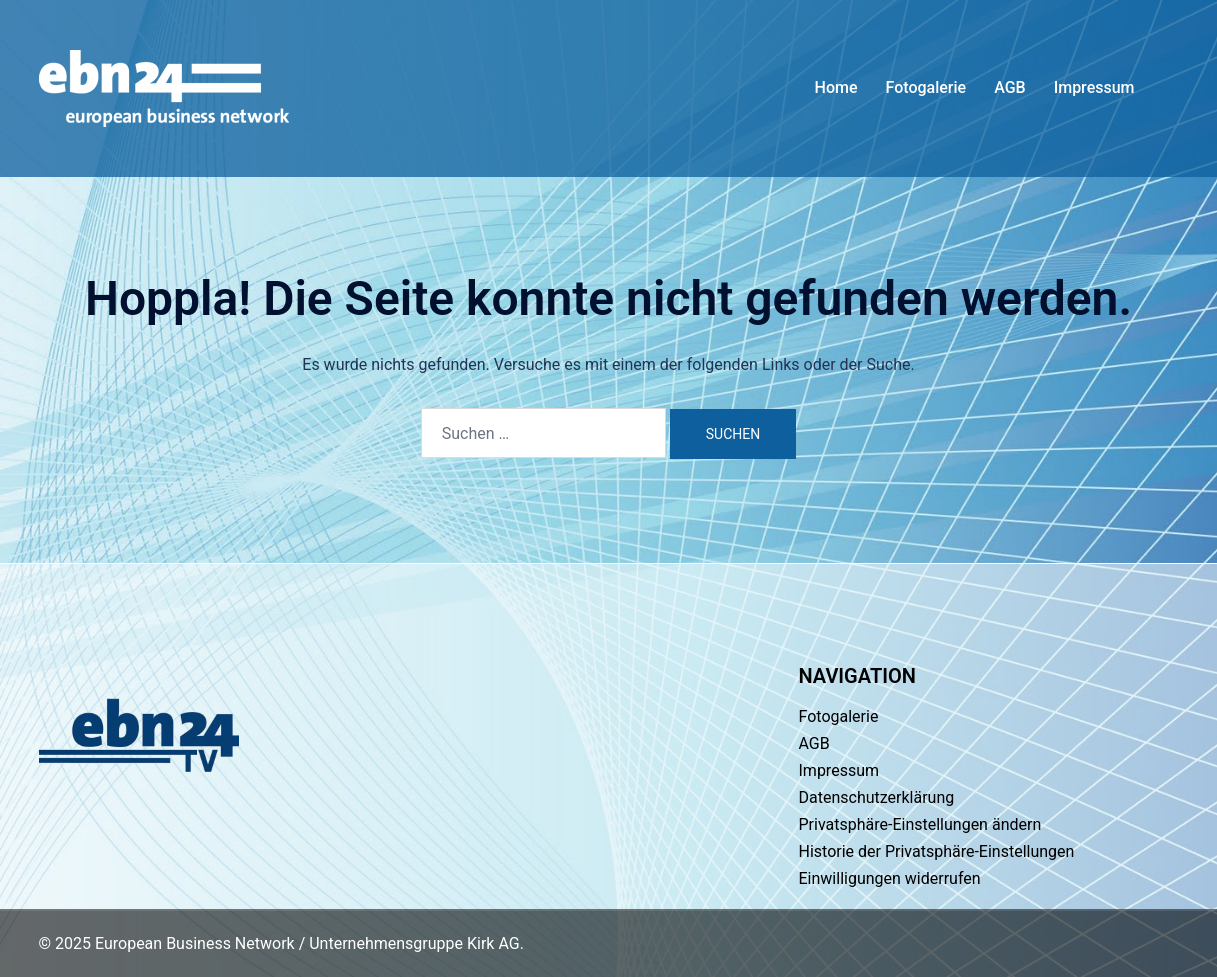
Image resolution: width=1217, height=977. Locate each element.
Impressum (1094, 87)
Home (836, 87)
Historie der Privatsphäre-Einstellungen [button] (937, 851)
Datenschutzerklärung (877, 797)
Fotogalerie (926, 87)
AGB (1010, 87)
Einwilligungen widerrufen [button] (890, 878)
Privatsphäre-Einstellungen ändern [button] (920, 824)
